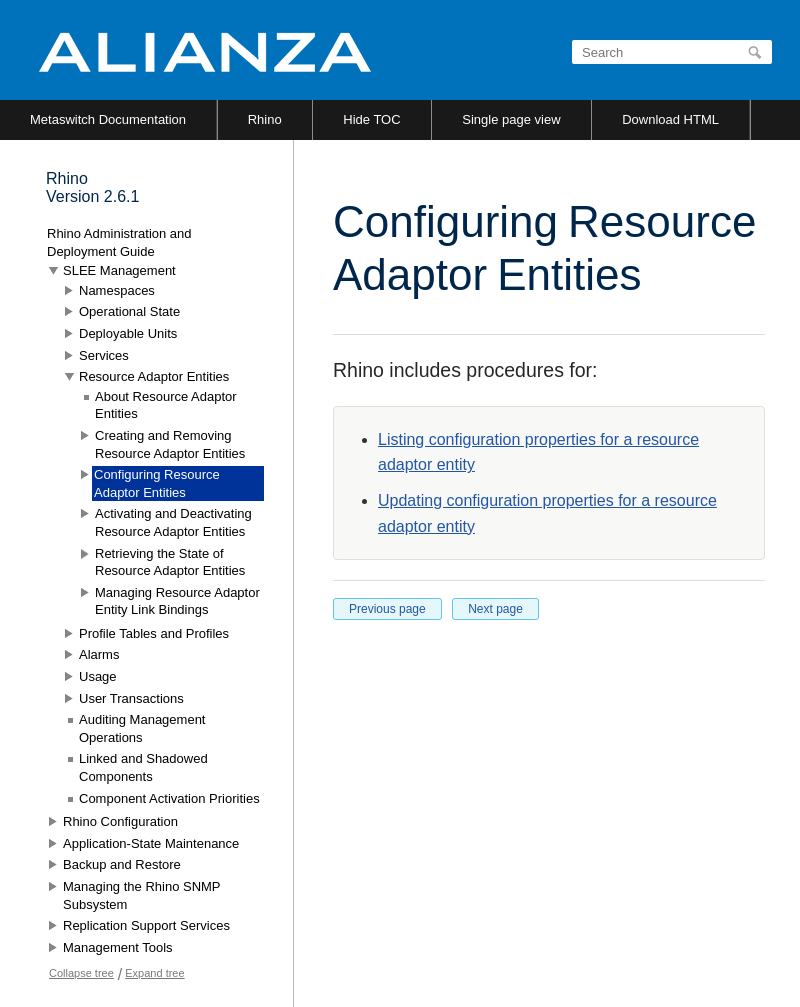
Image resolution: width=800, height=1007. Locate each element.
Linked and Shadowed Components (143, 767)
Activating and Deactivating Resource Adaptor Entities (173, 522)
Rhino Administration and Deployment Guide (119, 242)
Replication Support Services (146, 925)
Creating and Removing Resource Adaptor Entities (170, 444)
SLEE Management (119, 270)
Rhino (265, 119)
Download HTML (670, 119)
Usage (98, 676)
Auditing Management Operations (142, 728)
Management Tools (118, 947)
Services (104, 355)
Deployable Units (128, 333)
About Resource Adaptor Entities (166, 405)
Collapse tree (81, 973)
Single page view (511, 119)
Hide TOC (371, 119)
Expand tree (154, 973)
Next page (495, 609)
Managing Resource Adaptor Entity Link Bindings (177, 601)
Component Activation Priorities (169, 798)
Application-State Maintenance (151, 843)
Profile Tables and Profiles (154, 633)
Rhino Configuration (120, 821)
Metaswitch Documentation (108, 119)
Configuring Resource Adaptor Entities (157, 483)
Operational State (129, 311)
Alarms (99, 654)
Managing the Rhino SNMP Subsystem (141, 895)
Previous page (387, 609)
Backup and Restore (122, 864)
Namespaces (117, 290)
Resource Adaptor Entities (154, 376)
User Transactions (131, 698)
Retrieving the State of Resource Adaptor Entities (170, 562)
